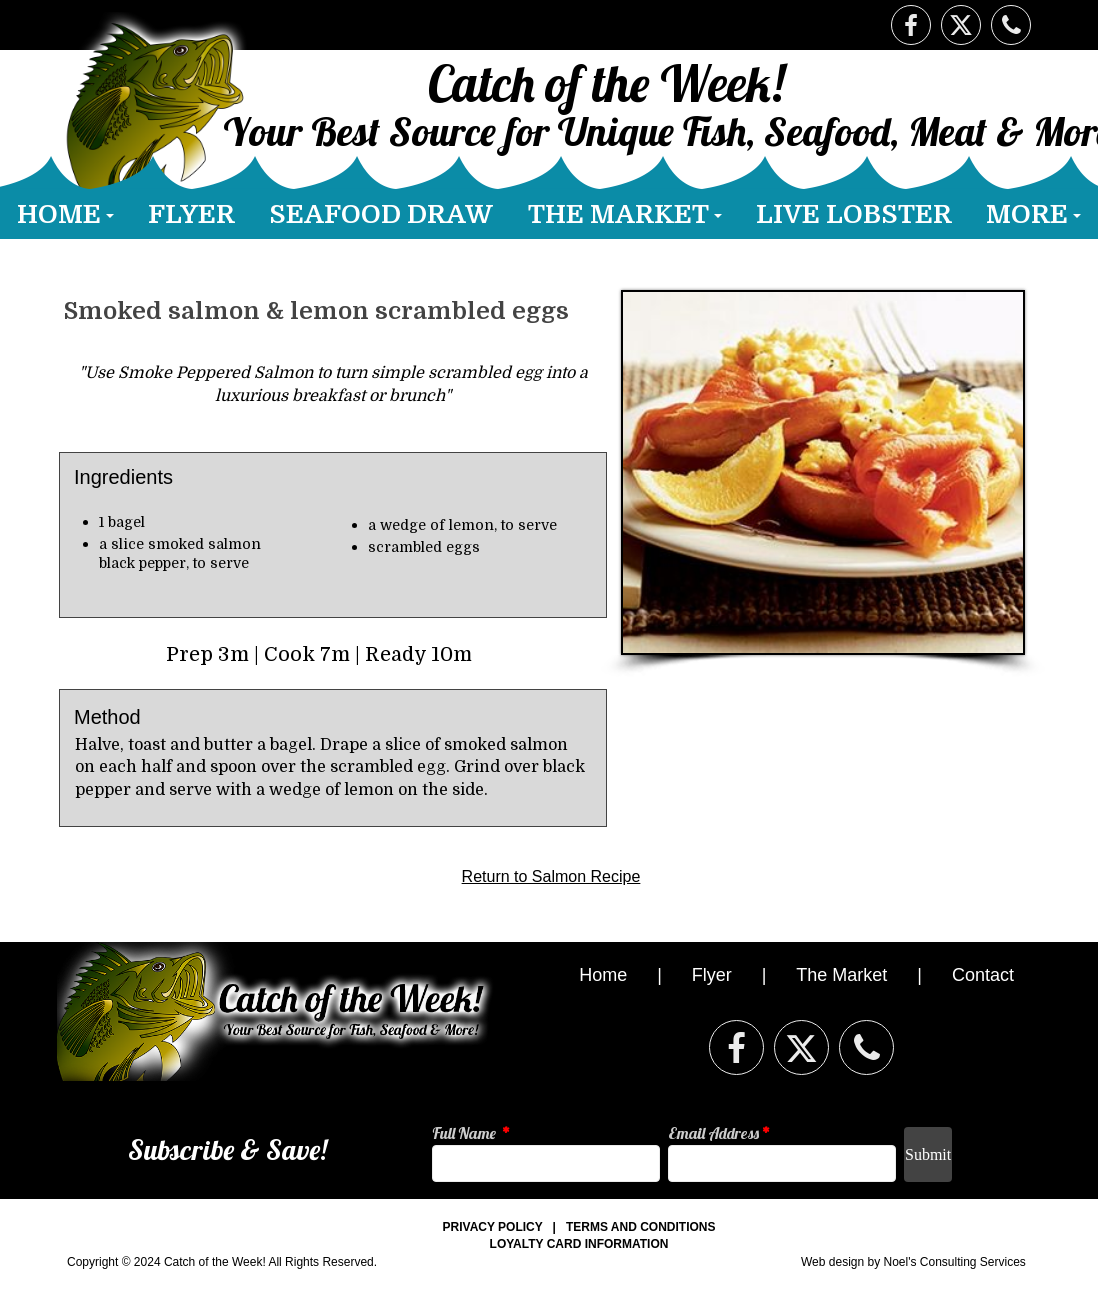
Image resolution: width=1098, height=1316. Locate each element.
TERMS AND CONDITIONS (641, 1227)
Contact (983, 975)
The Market (841, 975)
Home (605, 975)
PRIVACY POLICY (493, 1227)
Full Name (471, 1133)
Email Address (719, 1133)
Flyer (712, 975)
